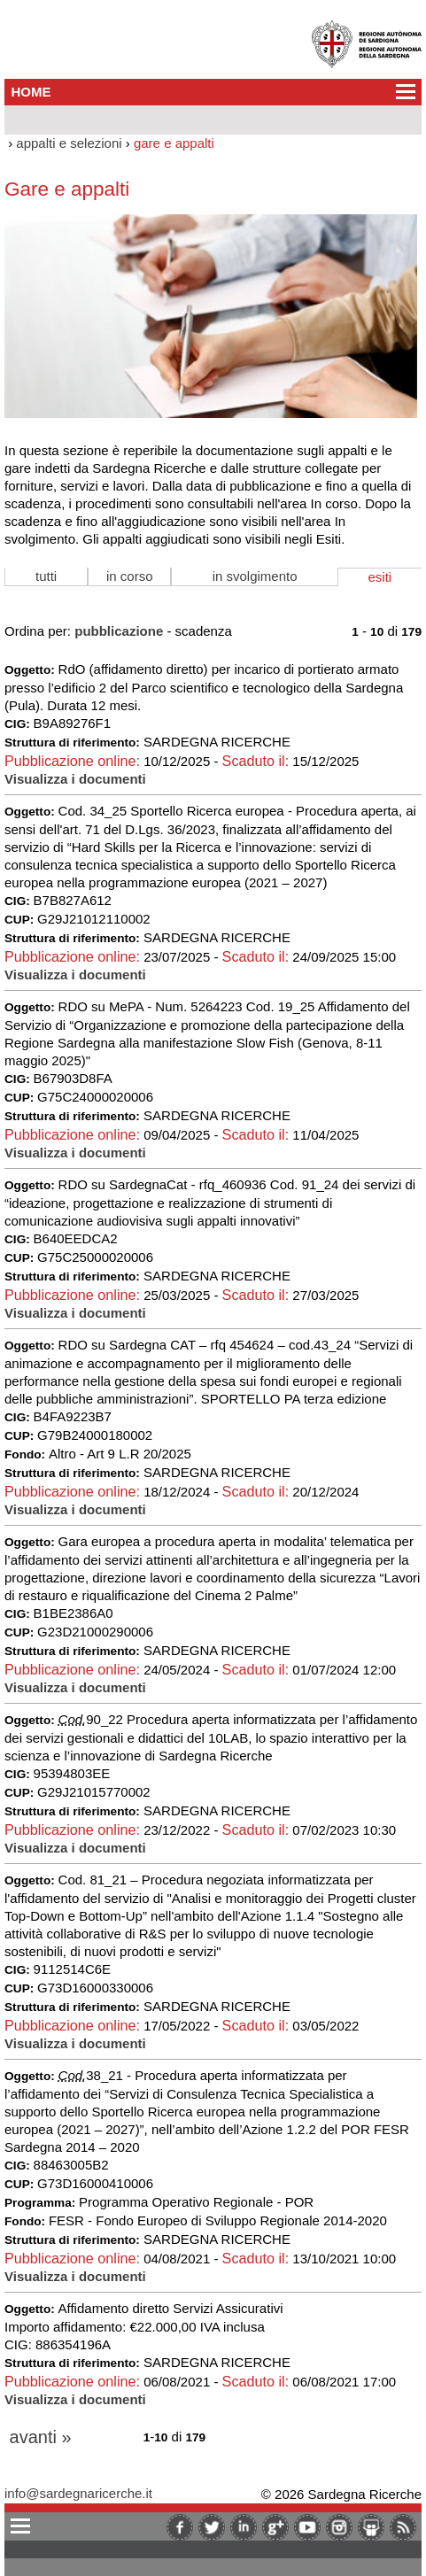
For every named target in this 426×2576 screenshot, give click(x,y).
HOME (31, 91)
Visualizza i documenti (75, 778)
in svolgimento (255, 576)
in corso (129, 576)
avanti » (41, 2437)
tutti (46, 576)
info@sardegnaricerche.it (78, 2493)
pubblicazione (118, 630)
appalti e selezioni (68, 143)
